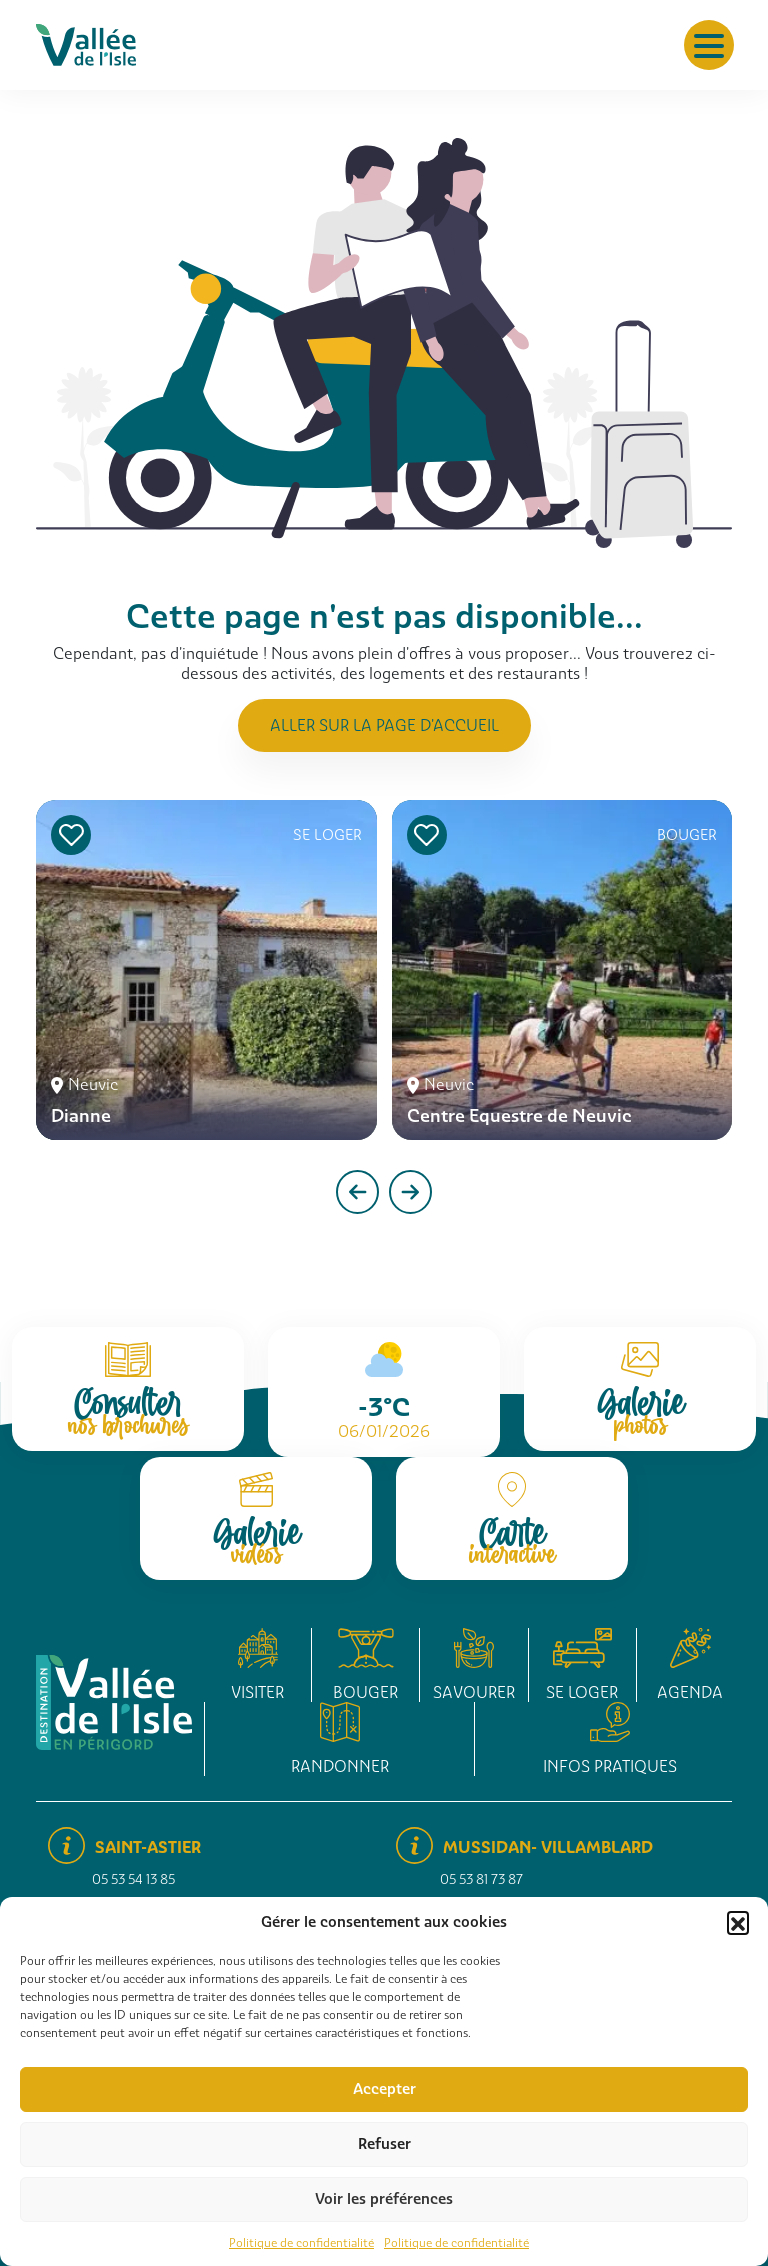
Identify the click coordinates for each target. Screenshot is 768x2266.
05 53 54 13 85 (133, 1879)
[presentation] (357, 1192)
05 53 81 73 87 (481, 1879)
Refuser (384, 2144)
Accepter (384, 2089)
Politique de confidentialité (301, 2243)
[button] (738, 1922)
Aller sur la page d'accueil (384, 725)
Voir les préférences (384, 2199)
